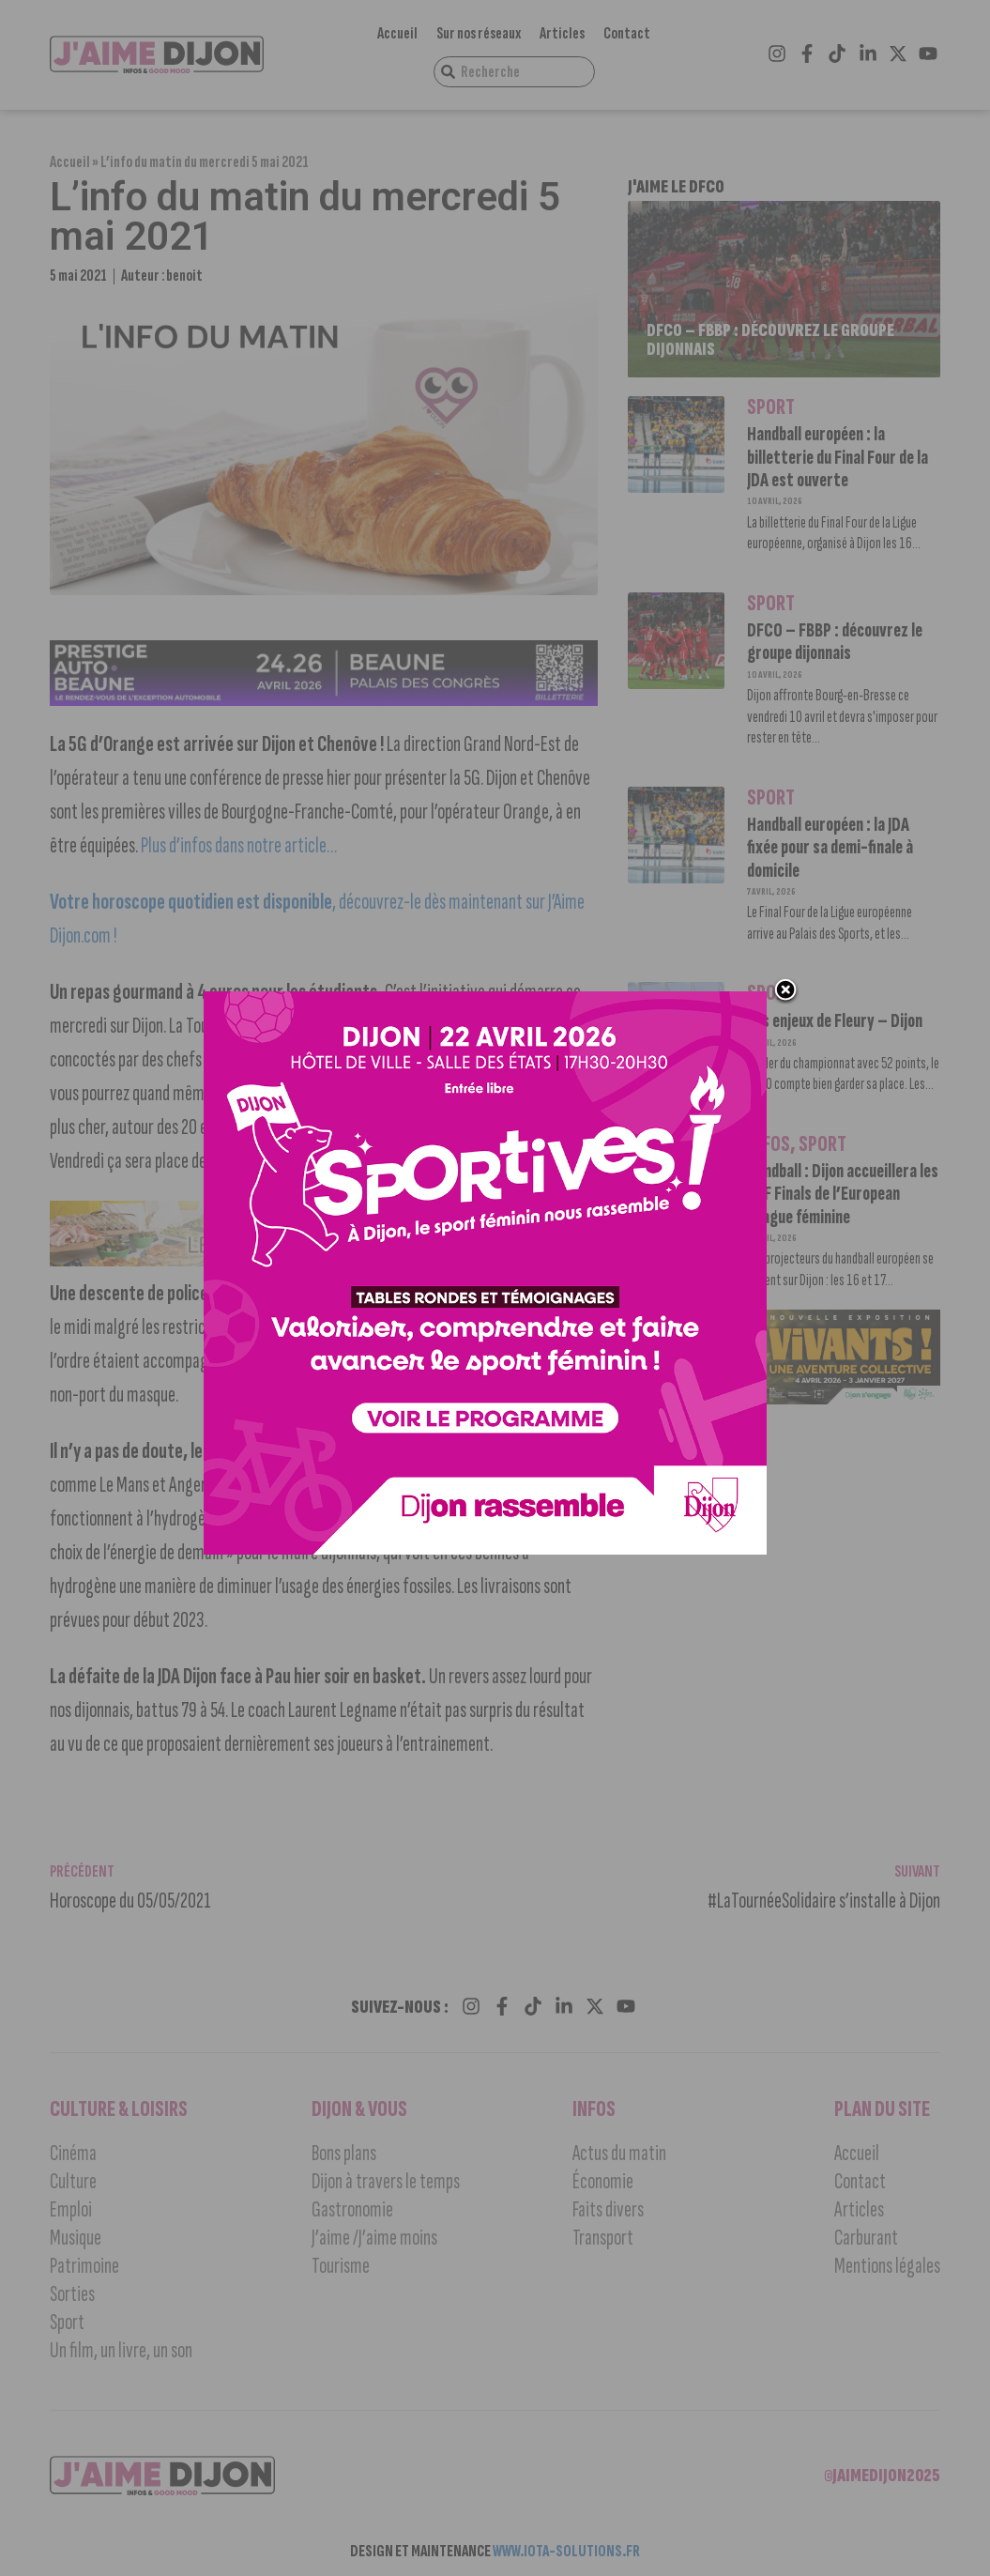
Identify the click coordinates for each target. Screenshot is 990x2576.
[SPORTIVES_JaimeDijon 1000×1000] (485, 1550)
